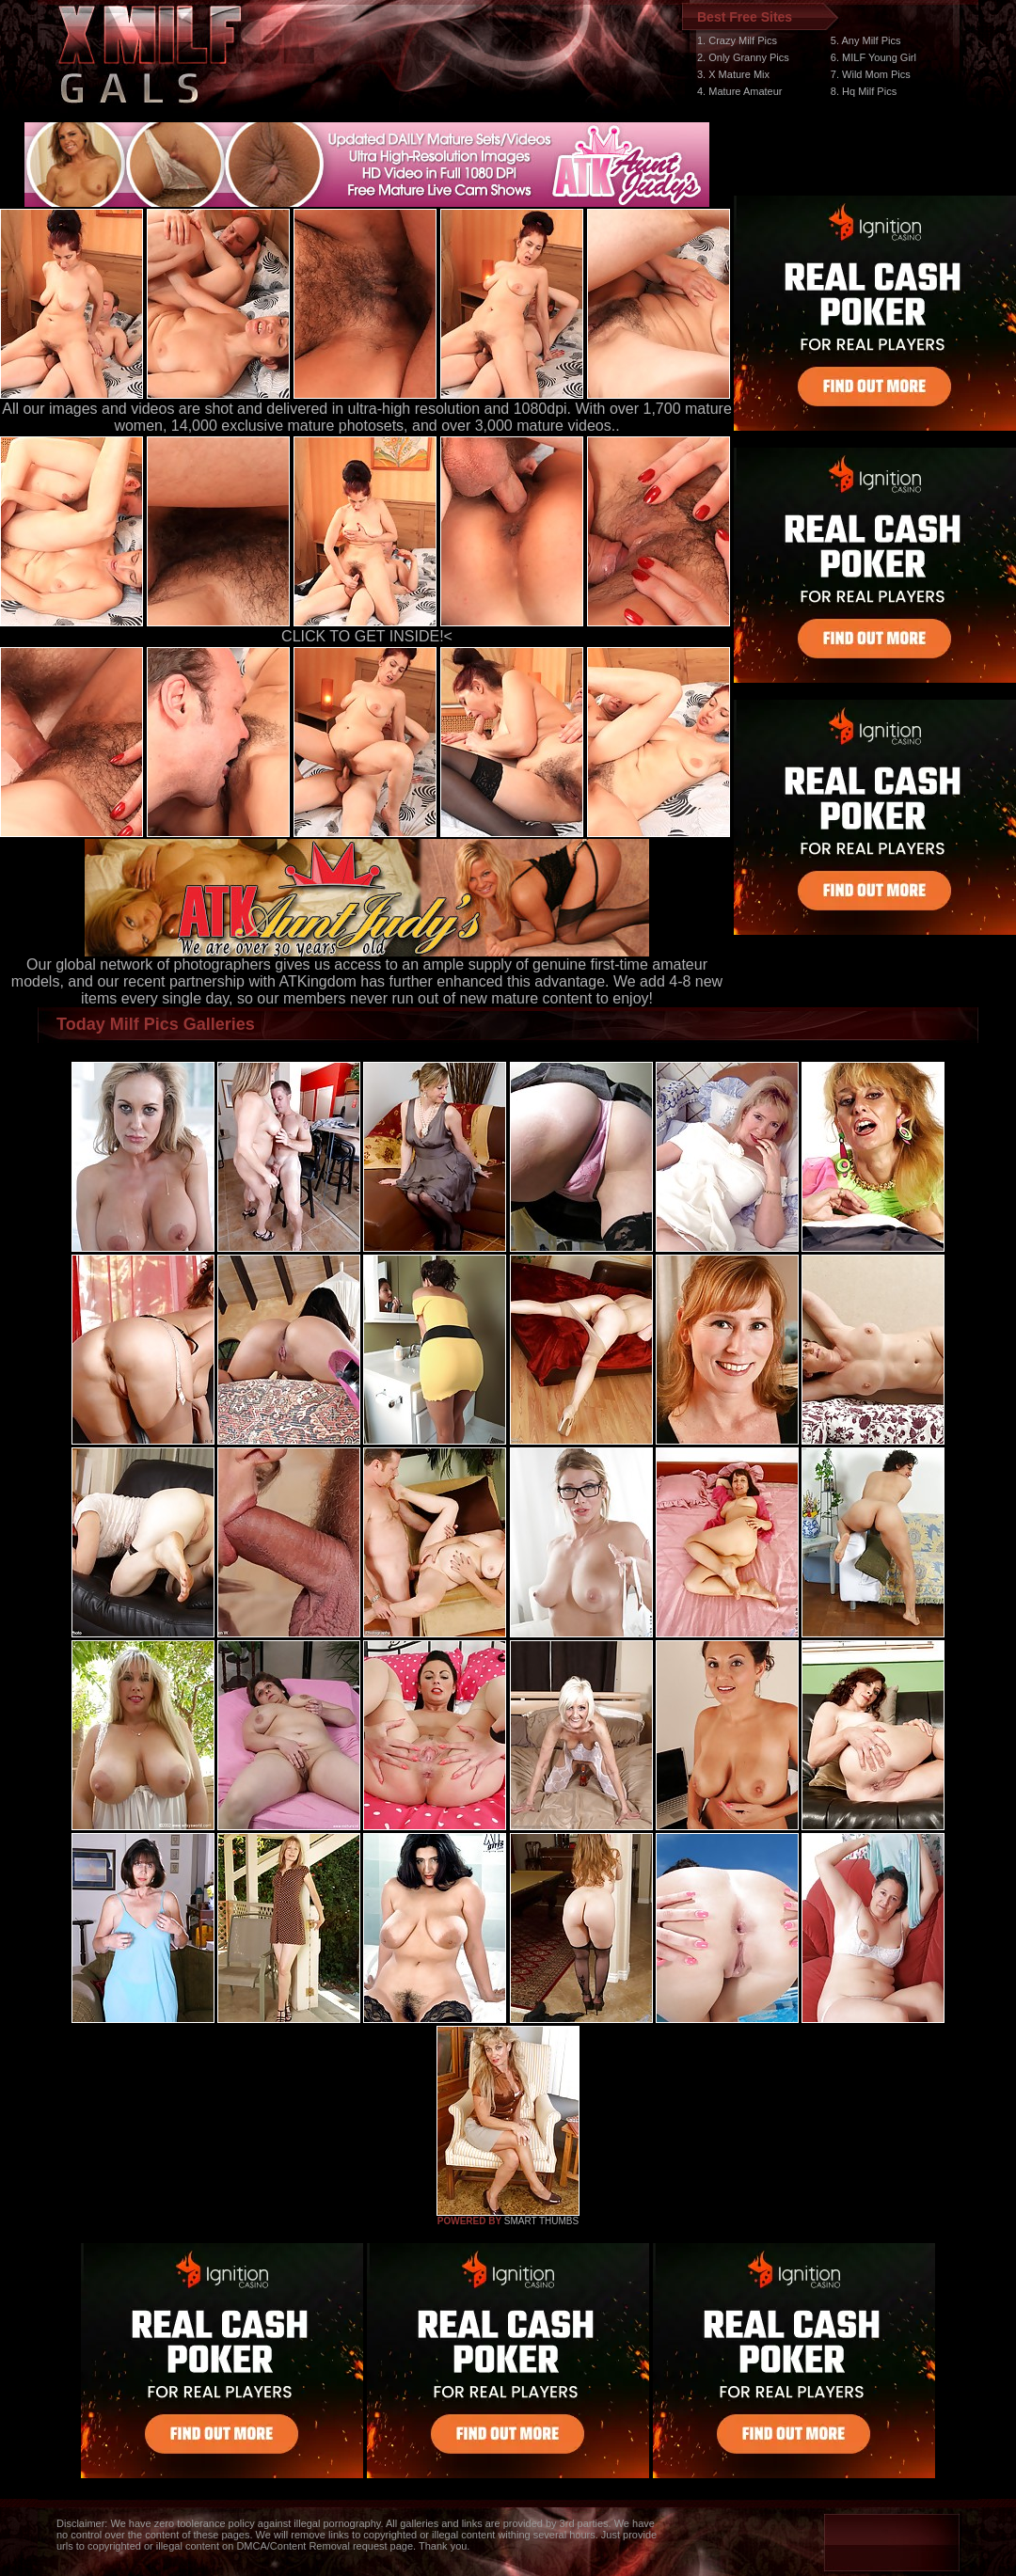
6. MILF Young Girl (873, 57)
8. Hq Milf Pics (864, 91)
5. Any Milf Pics (866, 40)
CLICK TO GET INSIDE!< (366, 636)
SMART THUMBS (541, 2221)
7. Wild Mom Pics (871, 74)
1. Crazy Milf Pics (737, 40)
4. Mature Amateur (740, 91)
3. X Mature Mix (733, 74)
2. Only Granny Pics (743, 57)
